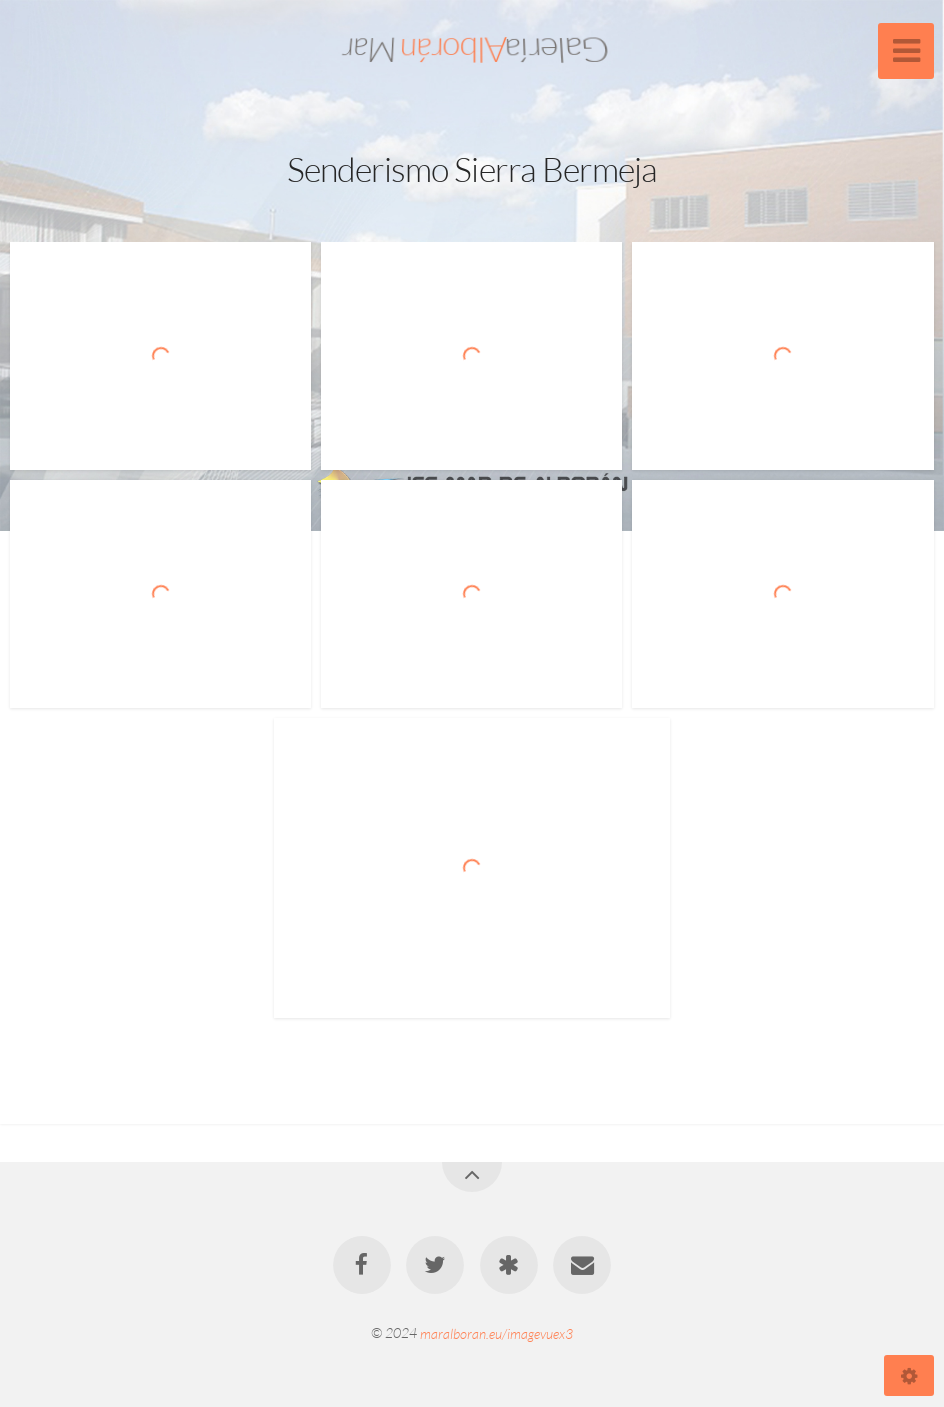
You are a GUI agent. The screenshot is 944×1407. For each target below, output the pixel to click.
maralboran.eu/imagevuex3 (496, 1332)
